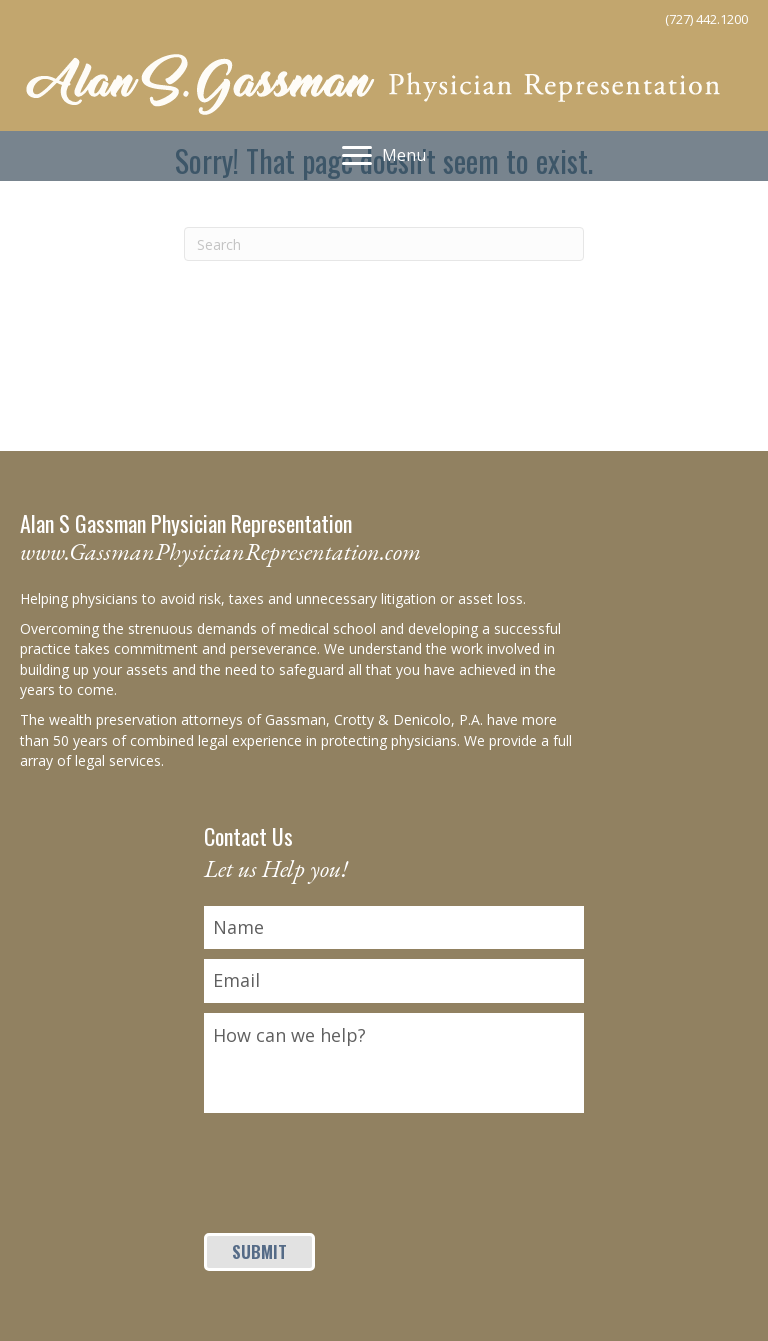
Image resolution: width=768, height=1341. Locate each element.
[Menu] (384, 156)
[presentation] (356, 1162)
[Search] (384, 244)
